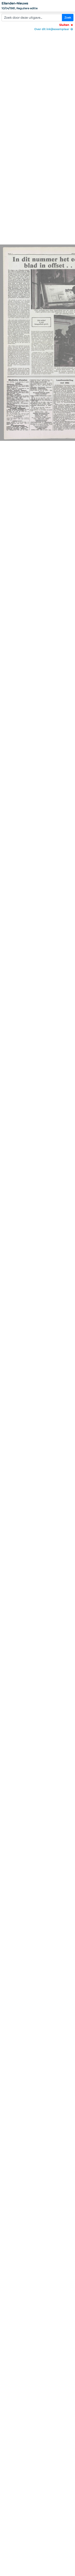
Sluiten (66, 25)
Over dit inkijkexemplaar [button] (53, 29)
